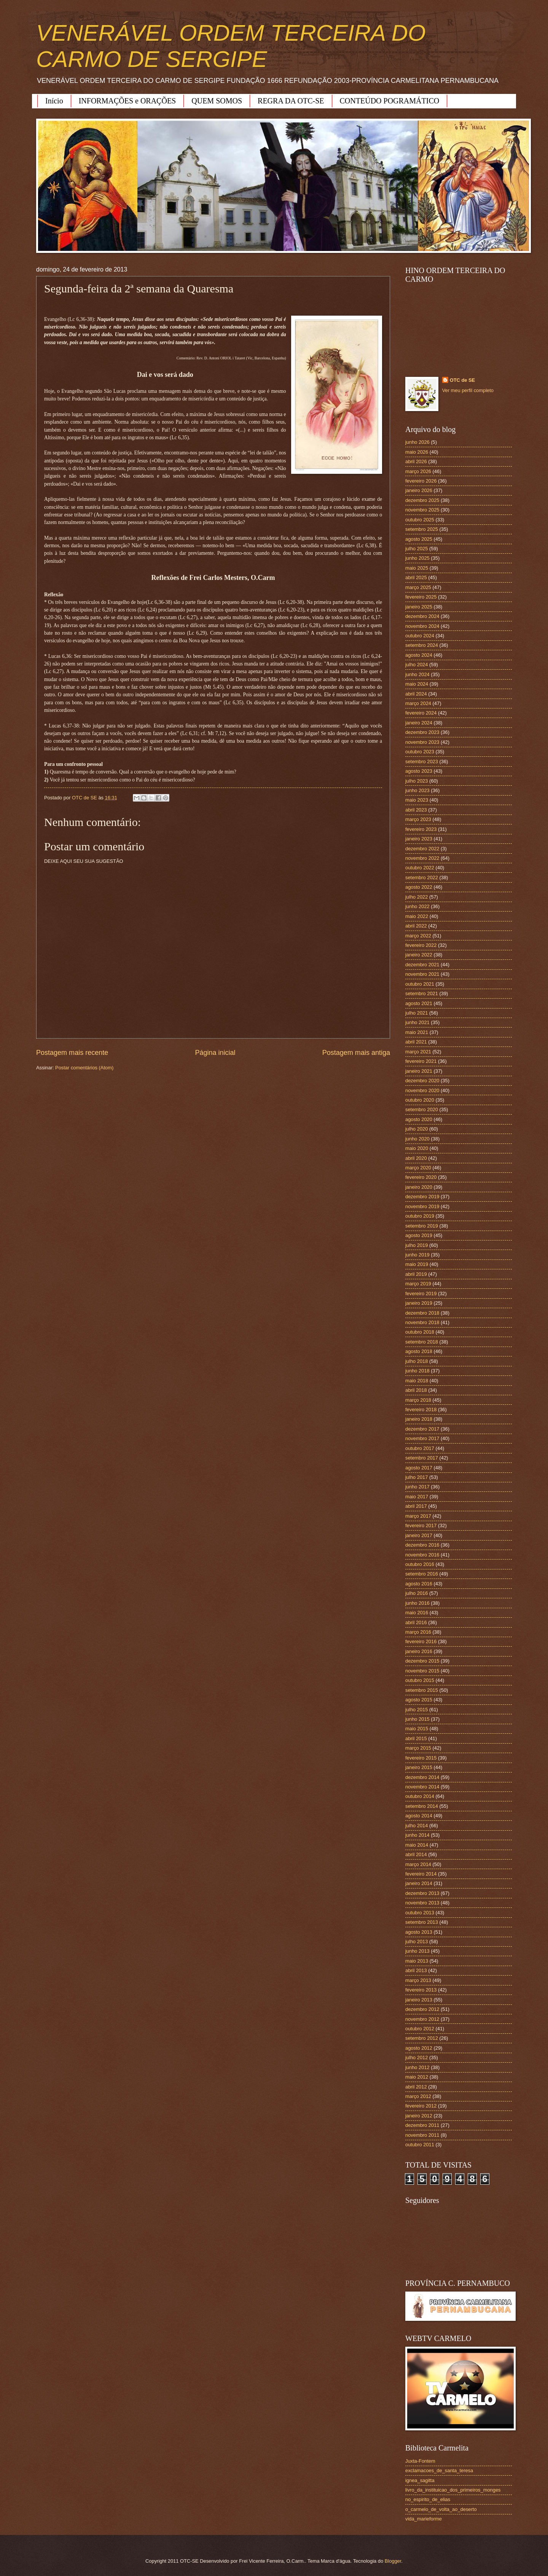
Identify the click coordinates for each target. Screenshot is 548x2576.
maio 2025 (416, 568)
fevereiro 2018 (420, 1409)
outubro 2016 (419, 1564)
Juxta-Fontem (420, 2461)
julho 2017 (416, 1477)
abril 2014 (416, 1854)
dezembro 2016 (422, 1545)
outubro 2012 (419, 2028)
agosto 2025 (418, 539)
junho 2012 (417, 2067)
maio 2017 (416, 1496)
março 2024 (418, 703)
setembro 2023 (421, 761)
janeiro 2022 (418, 955)
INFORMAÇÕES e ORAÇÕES (127, 101)
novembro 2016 (422, 1555)
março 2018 (418, 1400)
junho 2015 (417, 1719)
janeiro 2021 (418, 1071)
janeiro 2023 (418, 839)
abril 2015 (416, 1738)
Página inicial (215, 1052)
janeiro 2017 (418, 1535)
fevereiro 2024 (420, 713)
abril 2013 (416, 1970)
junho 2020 (417, 1139)
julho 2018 (416, 1361)
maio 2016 (416, 1612)
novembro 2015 (422, 1671)
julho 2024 (416, 664)
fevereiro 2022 (420, 945)
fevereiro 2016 (420, 1641)
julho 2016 (416, 1593)
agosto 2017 (418, 1468)
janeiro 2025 (418, 607)
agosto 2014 (418, 1815)
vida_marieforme (423, 2519)
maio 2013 (416, 1961)
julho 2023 (416, 781)
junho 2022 (417, 906)
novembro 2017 (422, 1438)
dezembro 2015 (422, 1661)
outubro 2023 (419, 751)
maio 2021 (416, 1032)
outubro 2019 (419, 1216)
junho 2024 (417, 674)
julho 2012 (416, 2057)
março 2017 (418, 1516)
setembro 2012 (421, 2038)
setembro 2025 (421, 529)
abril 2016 (416, 1622)
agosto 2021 (418, 1003)
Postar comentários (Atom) (84, 1067)
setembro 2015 (421, 1690)
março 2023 (418, 819)
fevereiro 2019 (420, 1293)
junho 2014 (417, 1835)
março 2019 (418, 1283)
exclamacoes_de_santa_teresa (439, 2470)
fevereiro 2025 (420, 597)
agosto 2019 (418, 1235)
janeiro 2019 (418, 1303)
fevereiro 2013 (420, 1990)
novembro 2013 (422, 1903)
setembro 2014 (421, 1806)
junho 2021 (417, 1022)
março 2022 (418, 936)
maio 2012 (416, 2077)
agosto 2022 (418, 887)
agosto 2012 (418, 2048)
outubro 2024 (419, 635)
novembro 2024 (422, 626)
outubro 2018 (419, 1332)
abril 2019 (416, 1274)
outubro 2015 (419, 1680)
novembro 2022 (422, 858)
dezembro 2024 (422, 616)
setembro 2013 (421, 1922)
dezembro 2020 (422, 1080)
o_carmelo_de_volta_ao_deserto (441, 2509)
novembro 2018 (422, 1322)
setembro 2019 (421, 1226)
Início (54, 101)
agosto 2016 (418, 1584)
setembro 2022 (421, 877)
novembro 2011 (422, 2135)
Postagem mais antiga (356, 1052)
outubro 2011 (419, 2144)
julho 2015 (416, 1709)
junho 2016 (417, 1603)
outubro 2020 (419, 1100)
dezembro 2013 (422, 1893)
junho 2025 (417, 558)
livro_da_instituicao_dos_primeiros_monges (452, 2490)
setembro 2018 (421, 1342)
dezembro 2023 (422, 732)
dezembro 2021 (422, 964)
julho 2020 (416, 1129)
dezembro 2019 (422, 1196)
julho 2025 (416, 548)
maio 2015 (416, 1728)
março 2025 (418, 587)
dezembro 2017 (422, 1429)
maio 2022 (416, 916)
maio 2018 (416, 1380)
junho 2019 (417, 1255)
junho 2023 (417, 790)
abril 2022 (416, 926)
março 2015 (418, 1748)
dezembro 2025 (422, 500)
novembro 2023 (422, 742)
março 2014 (418, 1864)
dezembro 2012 (422, 2009)
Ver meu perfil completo (468, 390)
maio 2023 (416, 800)
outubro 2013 (419, 1912)
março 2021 (418, 1052)
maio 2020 (416, 1148)
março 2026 (418, 471)
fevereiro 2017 (420, 1525)
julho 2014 (416, 1825)
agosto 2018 (418, 1351)
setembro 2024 (421, 645)
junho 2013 (417, 1951)
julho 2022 (416, 897)
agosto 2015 (418, 1700)
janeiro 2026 (418, 490)
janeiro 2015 (418, 1767)
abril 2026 (416, 461)
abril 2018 (416, 1390)
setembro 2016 (421, 1574)
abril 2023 (416, 810)
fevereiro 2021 (420, 1061)
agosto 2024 (418, 655)
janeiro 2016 (418, 1651)
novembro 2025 (422, 510)
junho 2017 (417, 1487)
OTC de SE (462, 380)
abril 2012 (416, 2087)
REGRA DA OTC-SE (291, 101)
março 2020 (418, 1167)
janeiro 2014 (418, 1883)
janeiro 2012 (418, 2116)
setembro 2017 (421, 1458)
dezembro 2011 (422, 2125)
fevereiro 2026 (420, 481)
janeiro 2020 (418, 1187)
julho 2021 (416, 1013)
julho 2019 (416, 1245)
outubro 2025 (419, 520)
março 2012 (418, 2096)
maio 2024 (416, 684)
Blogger (393, 2561)
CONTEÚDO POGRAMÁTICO (390, 101)
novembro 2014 (422, 1787)
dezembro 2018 (422, 1313)
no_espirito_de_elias (427, 2499)
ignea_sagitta (420, 2480)
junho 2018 (417, 1371)
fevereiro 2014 (420, 1874)
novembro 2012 (422, 2019)
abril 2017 (416, 1506)
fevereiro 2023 (420, 829)
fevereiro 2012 (420, 2106)
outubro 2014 (419, 1796)
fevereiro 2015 (420, 1758)
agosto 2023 (418, 771)
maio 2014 (416, 1845)
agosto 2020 (418, 1119)
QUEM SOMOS (216, 101)
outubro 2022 (419, 867)
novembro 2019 (422, 1206)
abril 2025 (416, 577)
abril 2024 (416, 694)
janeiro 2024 (418, 723)
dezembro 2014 (422, 1777)
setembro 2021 (421, 993)
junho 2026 (417, 442)
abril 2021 (416, 1042)
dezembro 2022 (422, 848)
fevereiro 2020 (420, 1177)
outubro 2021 (419, 984)
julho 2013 (416, 1941)
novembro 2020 (422, 1090)
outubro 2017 (419, 1448)
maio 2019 (416, 1264)
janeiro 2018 (418, 1419)
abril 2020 (416, 1158)
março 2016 (418, 1632)
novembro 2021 (422, 974)
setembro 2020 (421, 1109)
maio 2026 (416, 452)
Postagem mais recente (72, 1052)
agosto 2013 (418, 1932)
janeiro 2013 (418, 2000)
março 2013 (418, 1980)
